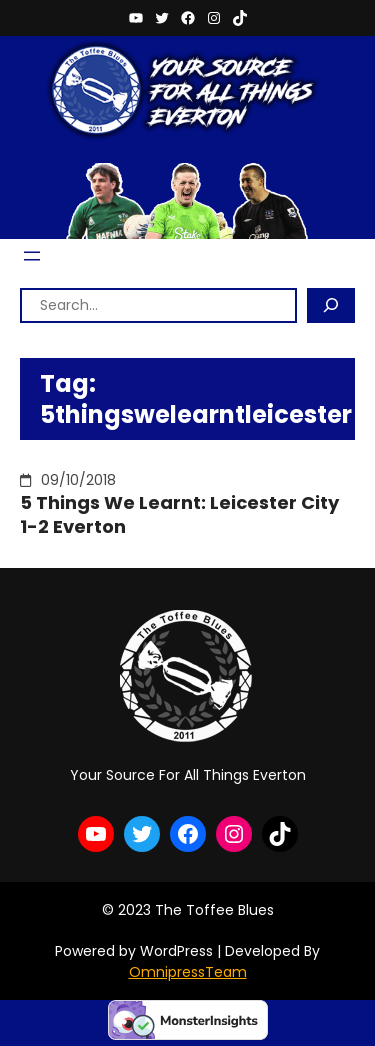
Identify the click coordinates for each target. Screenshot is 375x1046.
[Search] (331, 305)
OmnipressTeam (188, 972)
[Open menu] (32, 256)
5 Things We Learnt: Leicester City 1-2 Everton (179, 514)
